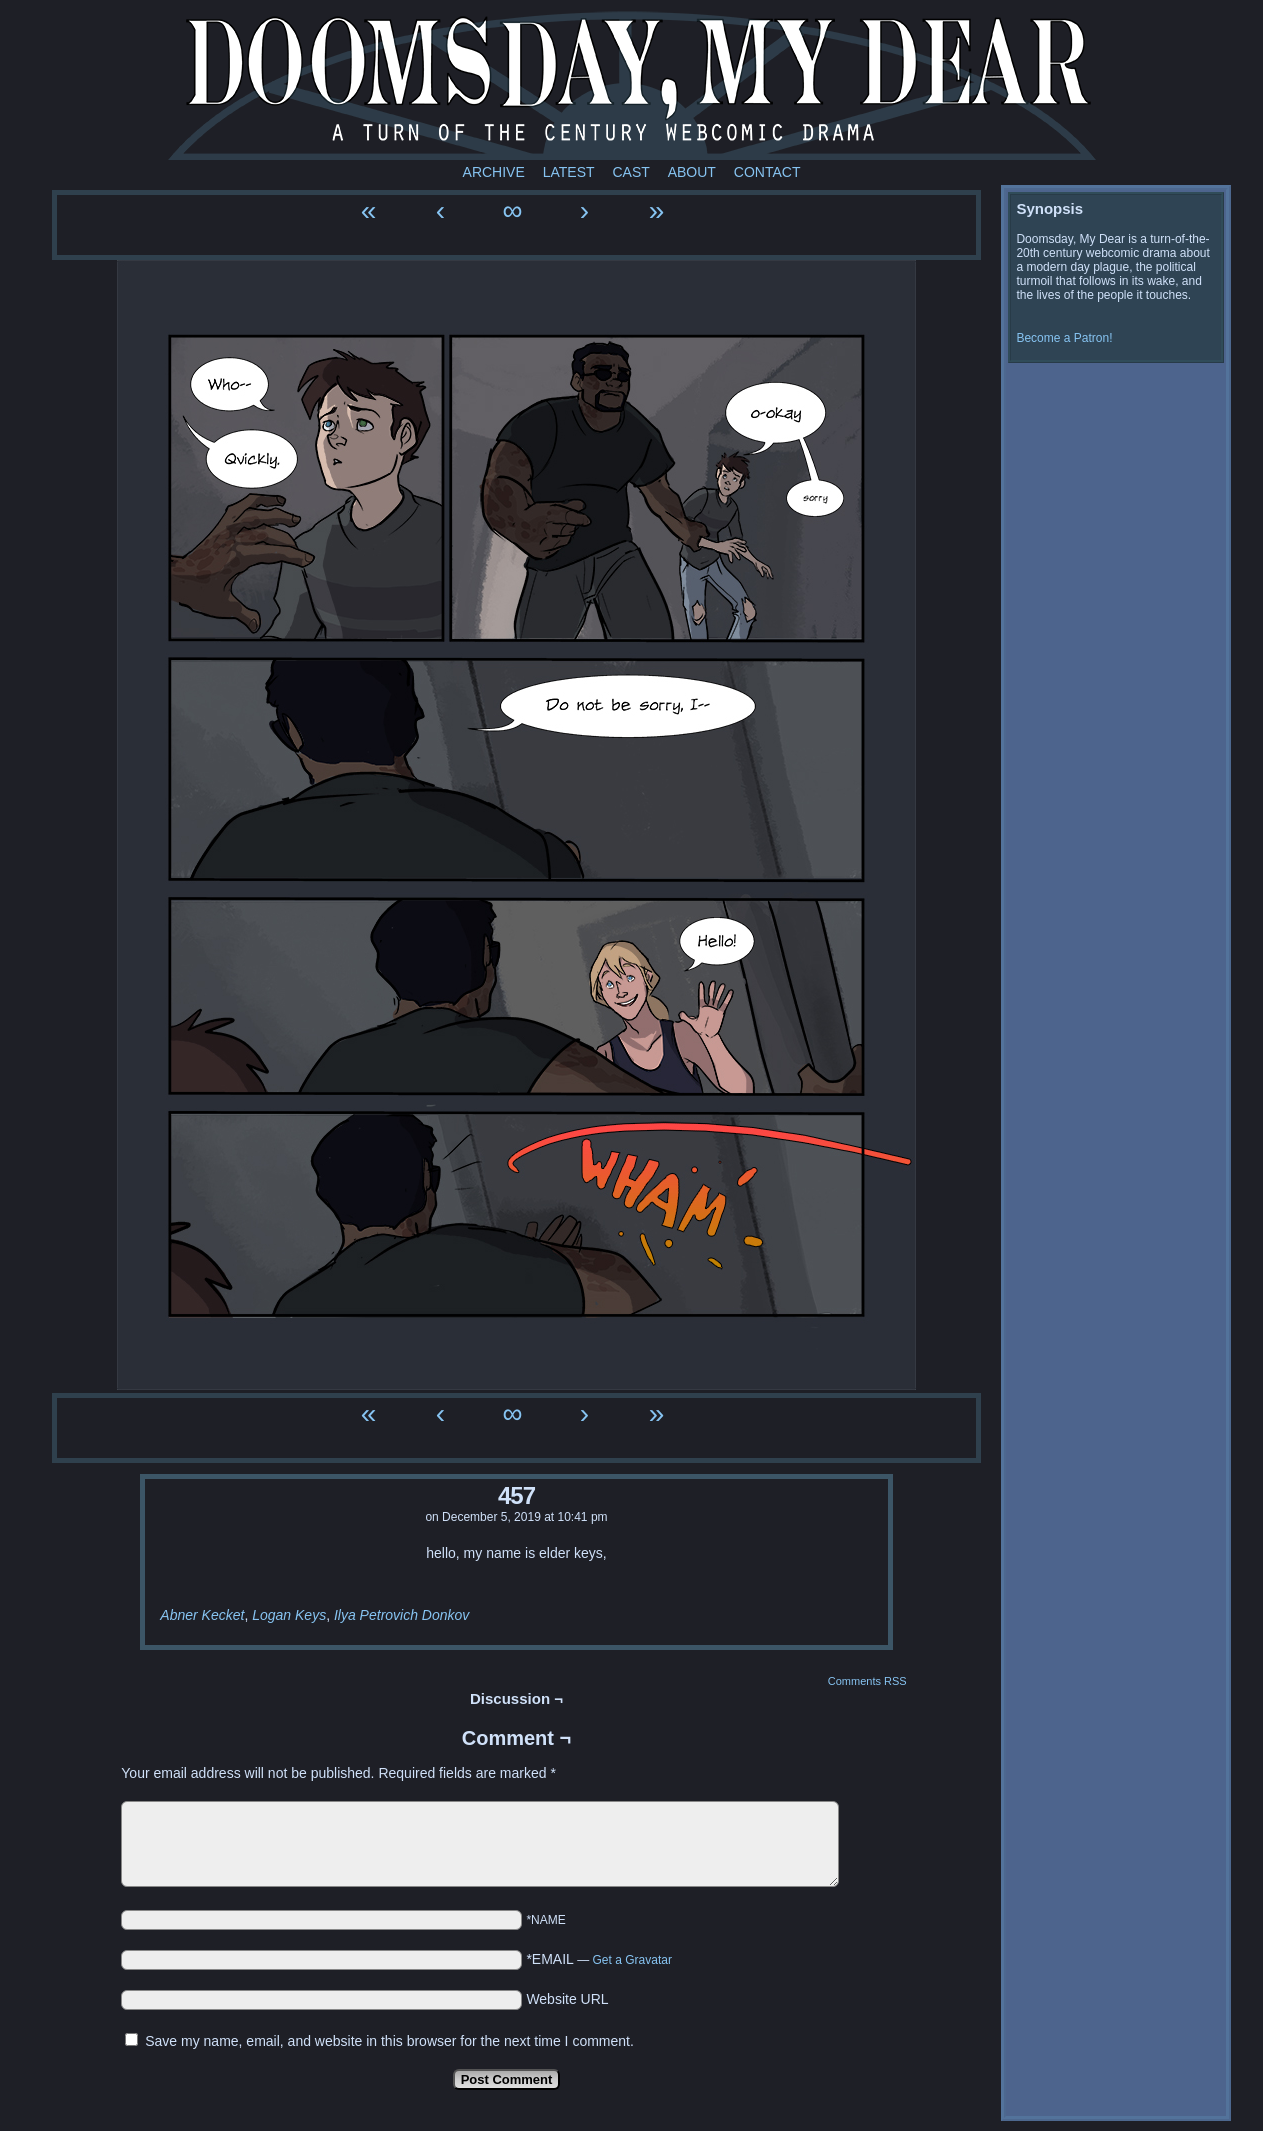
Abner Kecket (202, 1615)
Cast (630, 172)
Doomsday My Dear (632, 85)
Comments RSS (867, 1681)
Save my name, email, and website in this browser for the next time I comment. (389, 2041)
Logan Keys (289, 1615)
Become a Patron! (1064, 338)
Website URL (567, 1999)
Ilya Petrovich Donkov (401, 1615)
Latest (569, 172)
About (692, 172)
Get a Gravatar (632, 1960)
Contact (767, 172)
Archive (494, 172)
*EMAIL (599, 1959)
